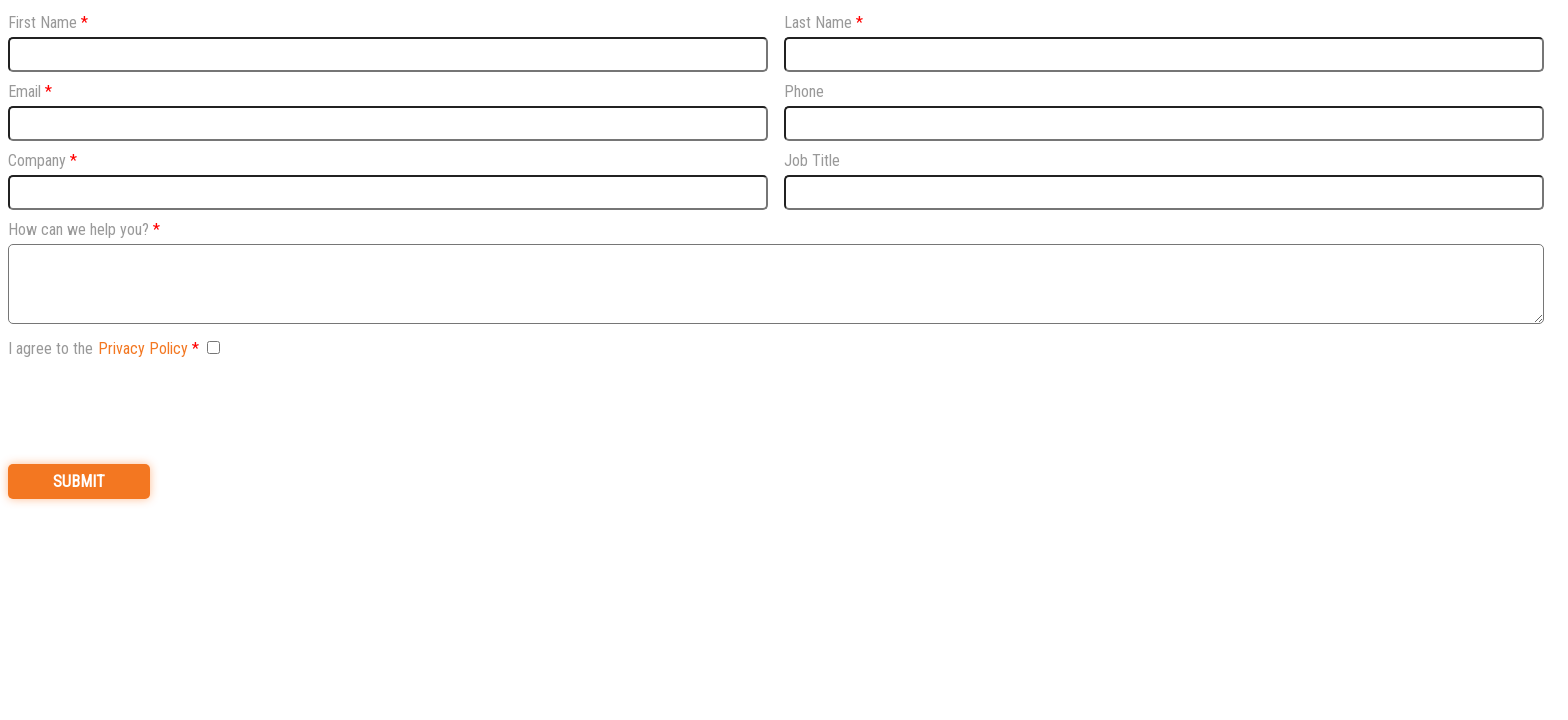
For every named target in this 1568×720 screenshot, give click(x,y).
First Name (42, 22)
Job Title (812, 160)
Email (24, 91)
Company (37, 160)
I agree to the (98, 348)
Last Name (818, 22)
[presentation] (160, 409)
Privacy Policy (143, 348)
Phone (804, 91)
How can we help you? (78, 229)
